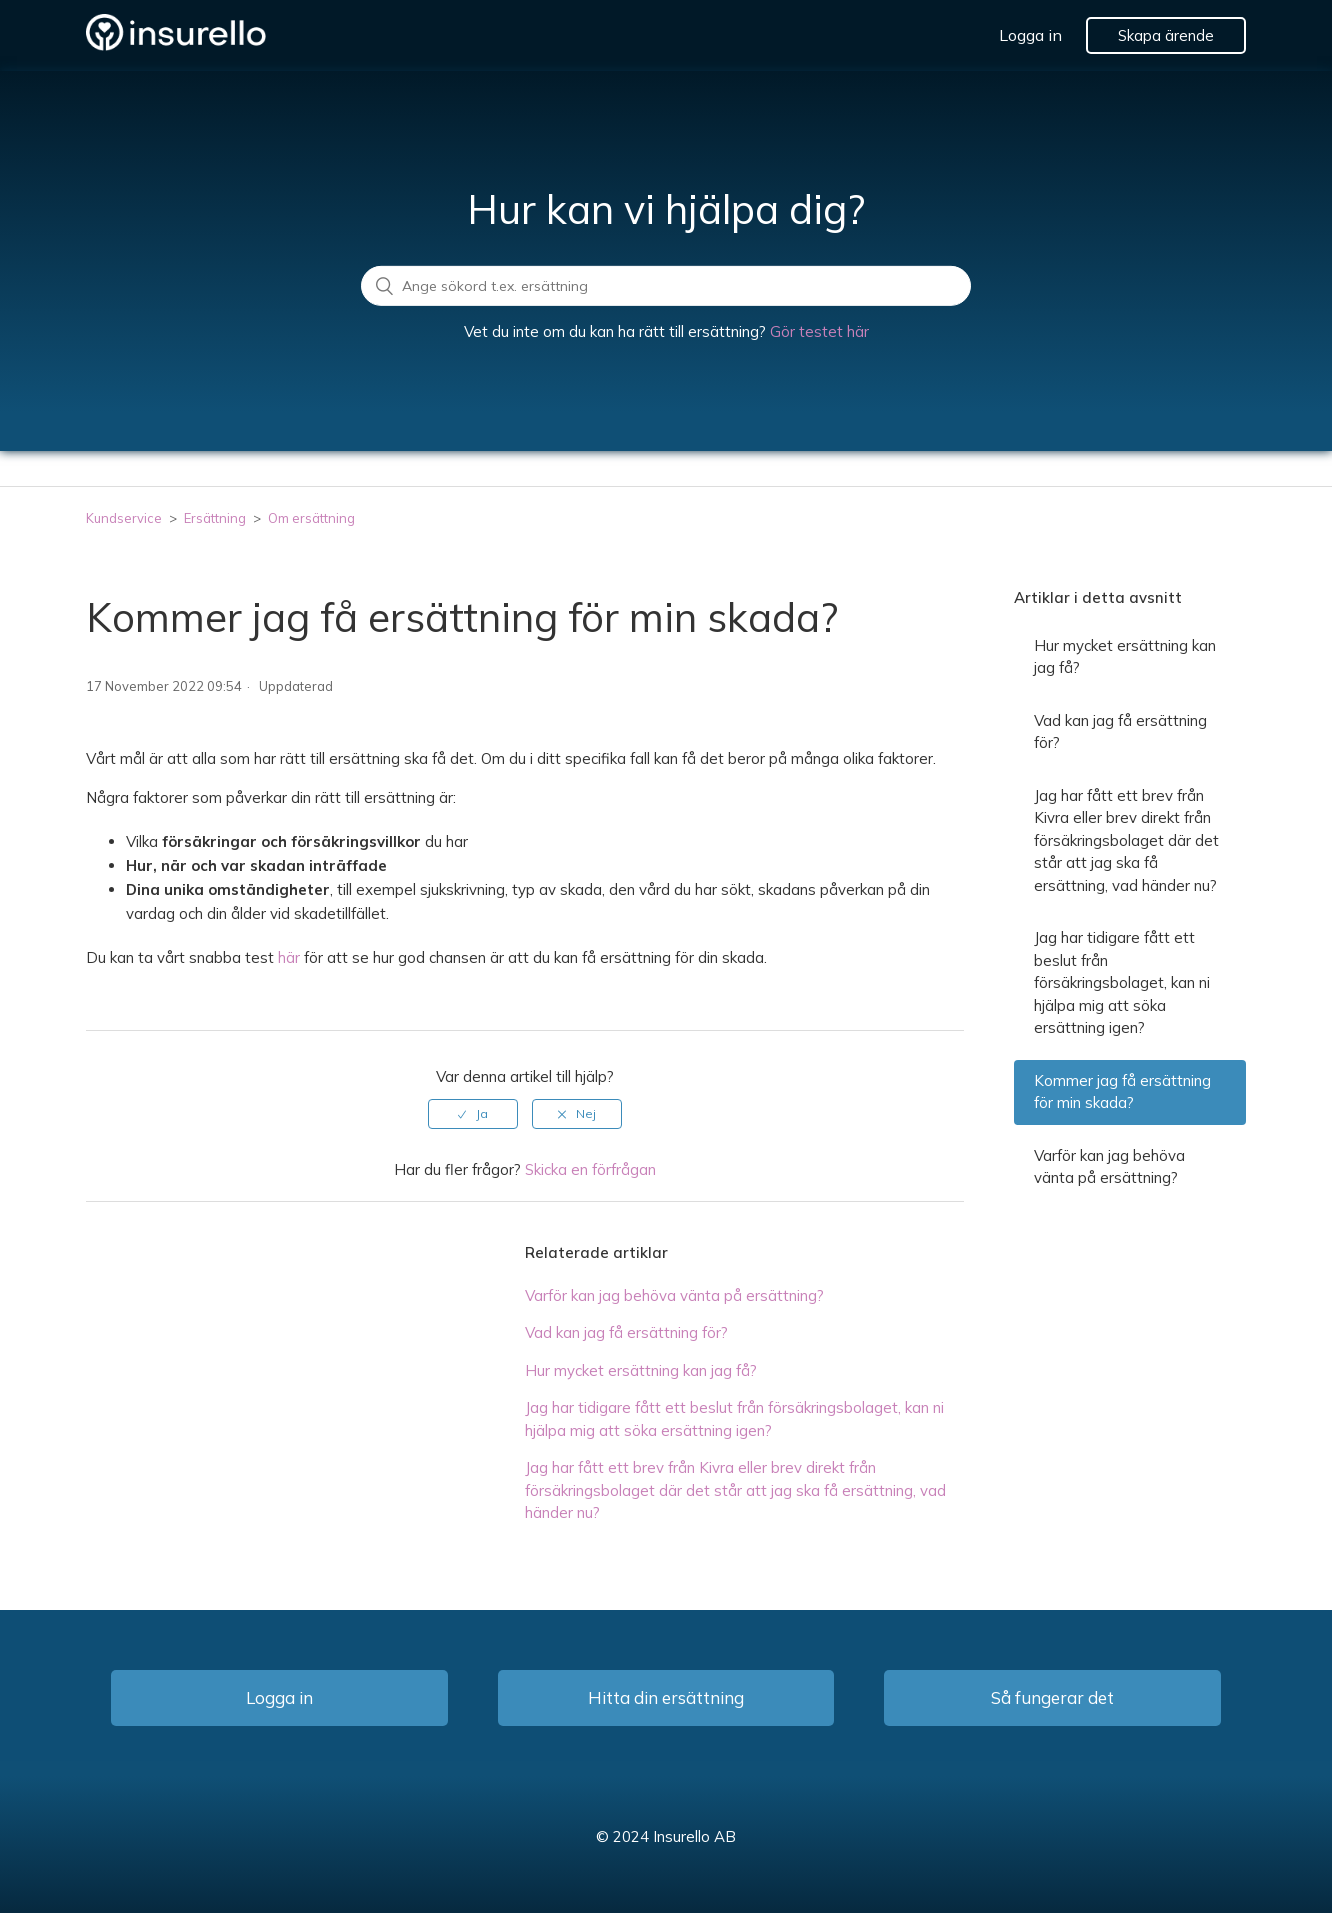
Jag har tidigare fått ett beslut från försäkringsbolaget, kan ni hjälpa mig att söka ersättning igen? (1122, 982)
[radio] (473, 1114)
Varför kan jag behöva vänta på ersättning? (674, 1295)
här (289, 957)
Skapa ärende (1166, 35)
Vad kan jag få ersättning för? (626, 1332)
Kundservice (124, 518)
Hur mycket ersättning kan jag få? (641, 1370)
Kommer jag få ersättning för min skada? (1122, 1092)
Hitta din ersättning (666, 1697)
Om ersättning (311, 518)
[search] (666, 286)
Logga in (1030, 35)
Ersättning (216, 518)
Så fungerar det (1052, 1697)
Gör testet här (819, 331)
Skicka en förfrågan (590, 1169)
